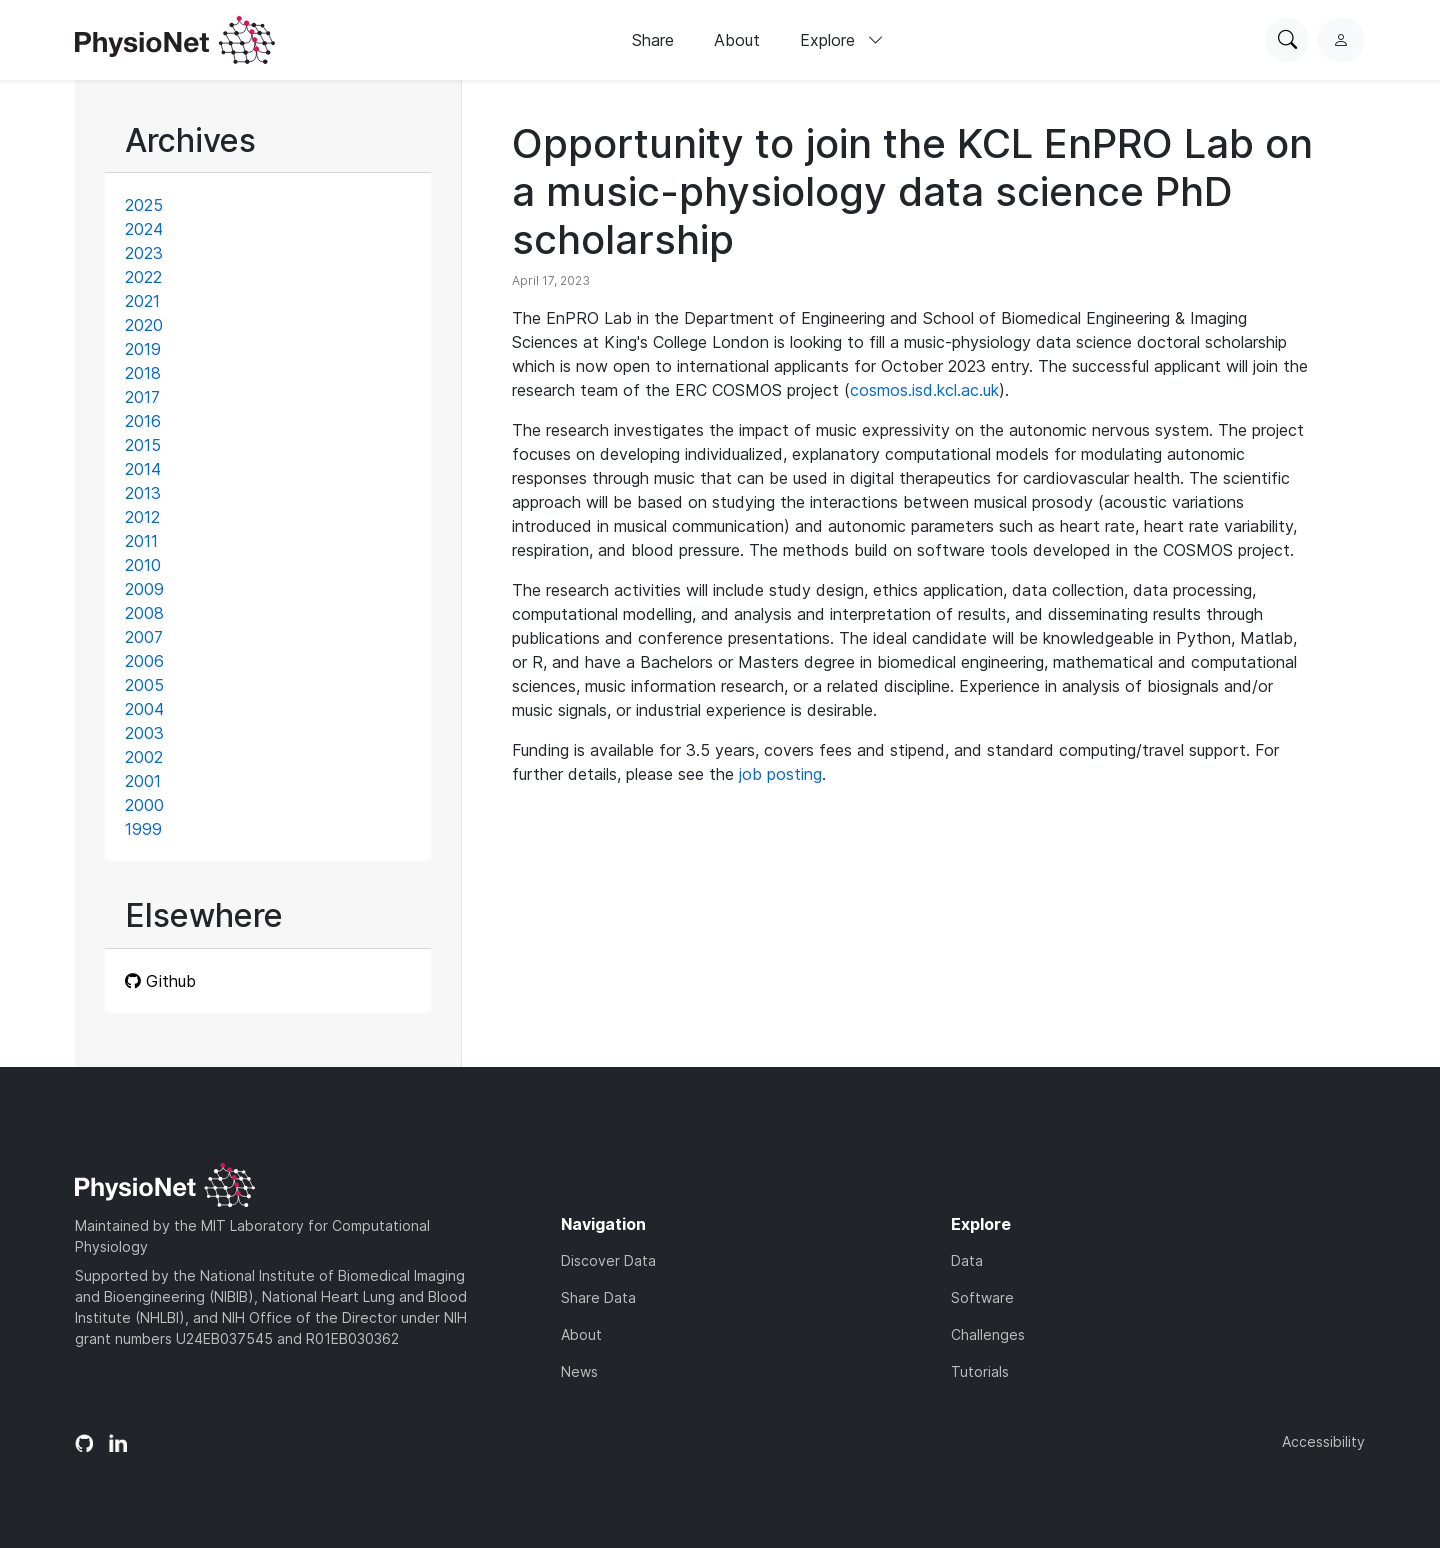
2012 (142, 517)
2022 (143, 277)
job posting (780, 774)
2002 (144, 757)
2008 (144, 613)
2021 (142, 301)
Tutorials (980, 1371)
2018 (143, 373)
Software (982, 1297)
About (737, 40)
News (579, 1371)
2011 (141, 541)
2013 (143, 493)
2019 (143, 349)
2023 (144, 253)
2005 (144, 685)
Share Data (598, 1297)
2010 (143, 565)
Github (160, 981)
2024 (144, 229)
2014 (143, 469)
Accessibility (1323, 1441)
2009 (144, 589)
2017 (142, 397)
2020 (144, 325)
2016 (143, 421)
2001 (143, 781)
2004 (144, 709)
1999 (143, 829)
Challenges (988, 1334)
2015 (143, 445)
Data (967, 1260)
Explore (842, 40)
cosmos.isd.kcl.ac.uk (924, 390)
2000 (144, 805)
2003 (144, 733)
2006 (144, 661)
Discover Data (608, 1260)
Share (653, 40)
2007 (144, 637)
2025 (144, 205)
